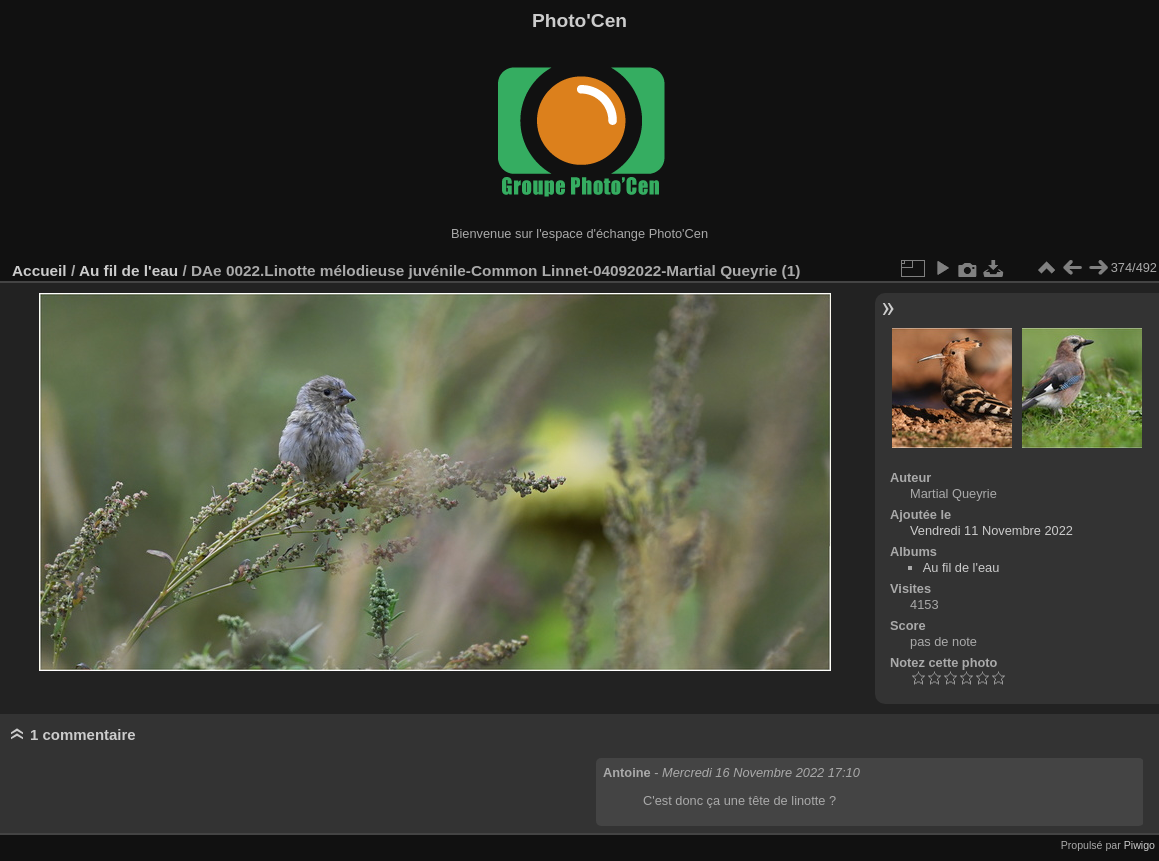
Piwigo (1139, 845)
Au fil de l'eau (131, 270)
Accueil (39, 270)
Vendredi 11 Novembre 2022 (991, 530)
